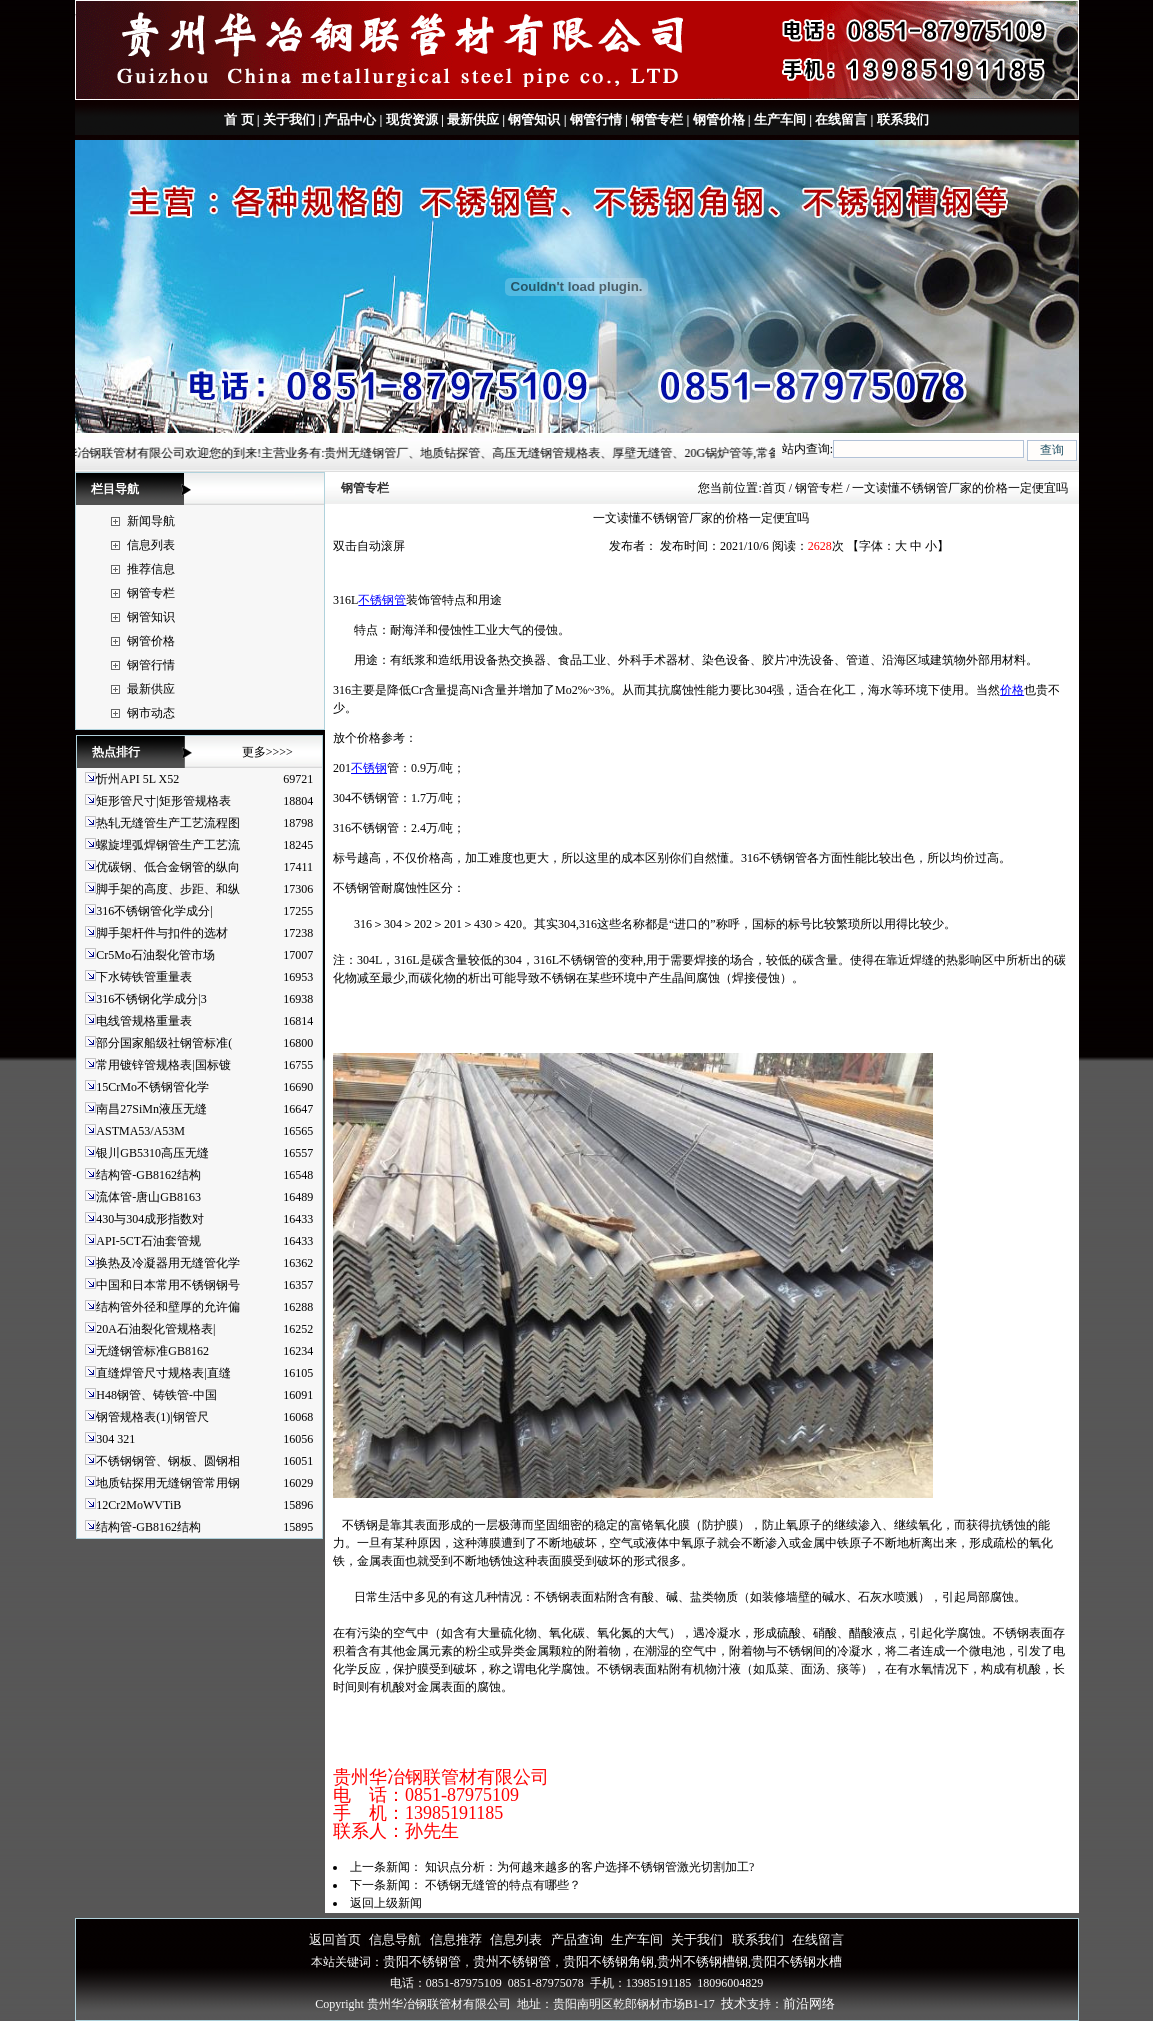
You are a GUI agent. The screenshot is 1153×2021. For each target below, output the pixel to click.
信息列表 (151, 545)
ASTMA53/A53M (140, 1131)
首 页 (238, 119)
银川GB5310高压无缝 (152, 1153)
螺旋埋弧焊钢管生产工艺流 (168, 845)
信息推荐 (456, 1939)
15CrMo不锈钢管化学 (152, 1087)
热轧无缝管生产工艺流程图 (168, 823)
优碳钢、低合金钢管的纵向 (168, 867)
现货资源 (412, 119)
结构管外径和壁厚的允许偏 (168, 1307)
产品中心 (350, 119)
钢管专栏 (657, 119)
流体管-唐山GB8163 (148, 1197)
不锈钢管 (382, 600)
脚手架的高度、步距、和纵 (168, 889)
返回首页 (335, 1939)
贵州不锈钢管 (512, 1961)
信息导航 (395, 1939)
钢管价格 (719, 119)
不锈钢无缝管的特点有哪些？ (503, 1885)
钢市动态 (151, 713)
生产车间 (780, 119)
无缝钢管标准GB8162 (152, 1351)
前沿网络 (809, 2003)
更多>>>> (267, 752)
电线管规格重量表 (144, 1021)
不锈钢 (369, 768)
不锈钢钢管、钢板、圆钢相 (168, 1461)
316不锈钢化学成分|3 (151, 999)
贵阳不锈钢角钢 (608, 1961)
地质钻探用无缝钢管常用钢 (168, 1483)
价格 (1012, 690)
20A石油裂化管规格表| (155, 1329)
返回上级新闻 (386, 1903)
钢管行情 (596, 119)
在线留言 (841, 119)
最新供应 (473, 119)
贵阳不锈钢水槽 (796, 1961)
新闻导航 (151, 521)
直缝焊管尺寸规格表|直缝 (163, 1373)
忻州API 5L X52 (137, 779)
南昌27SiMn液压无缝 (151, 1109)
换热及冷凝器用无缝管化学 (168, 1263)
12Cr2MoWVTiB (138, 1505)
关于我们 (289, 119)
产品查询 (577, 1939)
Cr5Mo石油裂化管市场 (155, 955)
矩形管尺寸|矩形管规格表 (163, 801)
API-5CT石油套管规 (148, 1241)
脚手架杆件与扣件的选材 (162, 933)
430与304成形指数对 (150, 1219)
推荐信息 (151, 569)
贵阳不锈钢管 (422, 1961)
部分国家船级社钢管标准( (164, 1043)
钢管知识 (534, 119)
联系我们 (900, 119)
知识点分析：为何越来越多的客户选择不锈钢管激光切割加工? (589, 1867)
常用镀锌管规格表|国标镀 (163, 1065)
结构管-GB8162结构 (148, 1175)
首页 (774, 488)
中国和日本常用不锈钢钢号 (168, 1285)
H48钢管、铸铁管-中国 (156, 1395)
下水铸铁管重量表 (144, 977)
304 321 (115, 1439)
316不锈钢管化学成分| (154, 911)
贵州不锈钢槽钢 (702, 1961)
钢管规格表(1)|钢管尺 (152, 1417)
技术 (734, 2003)
